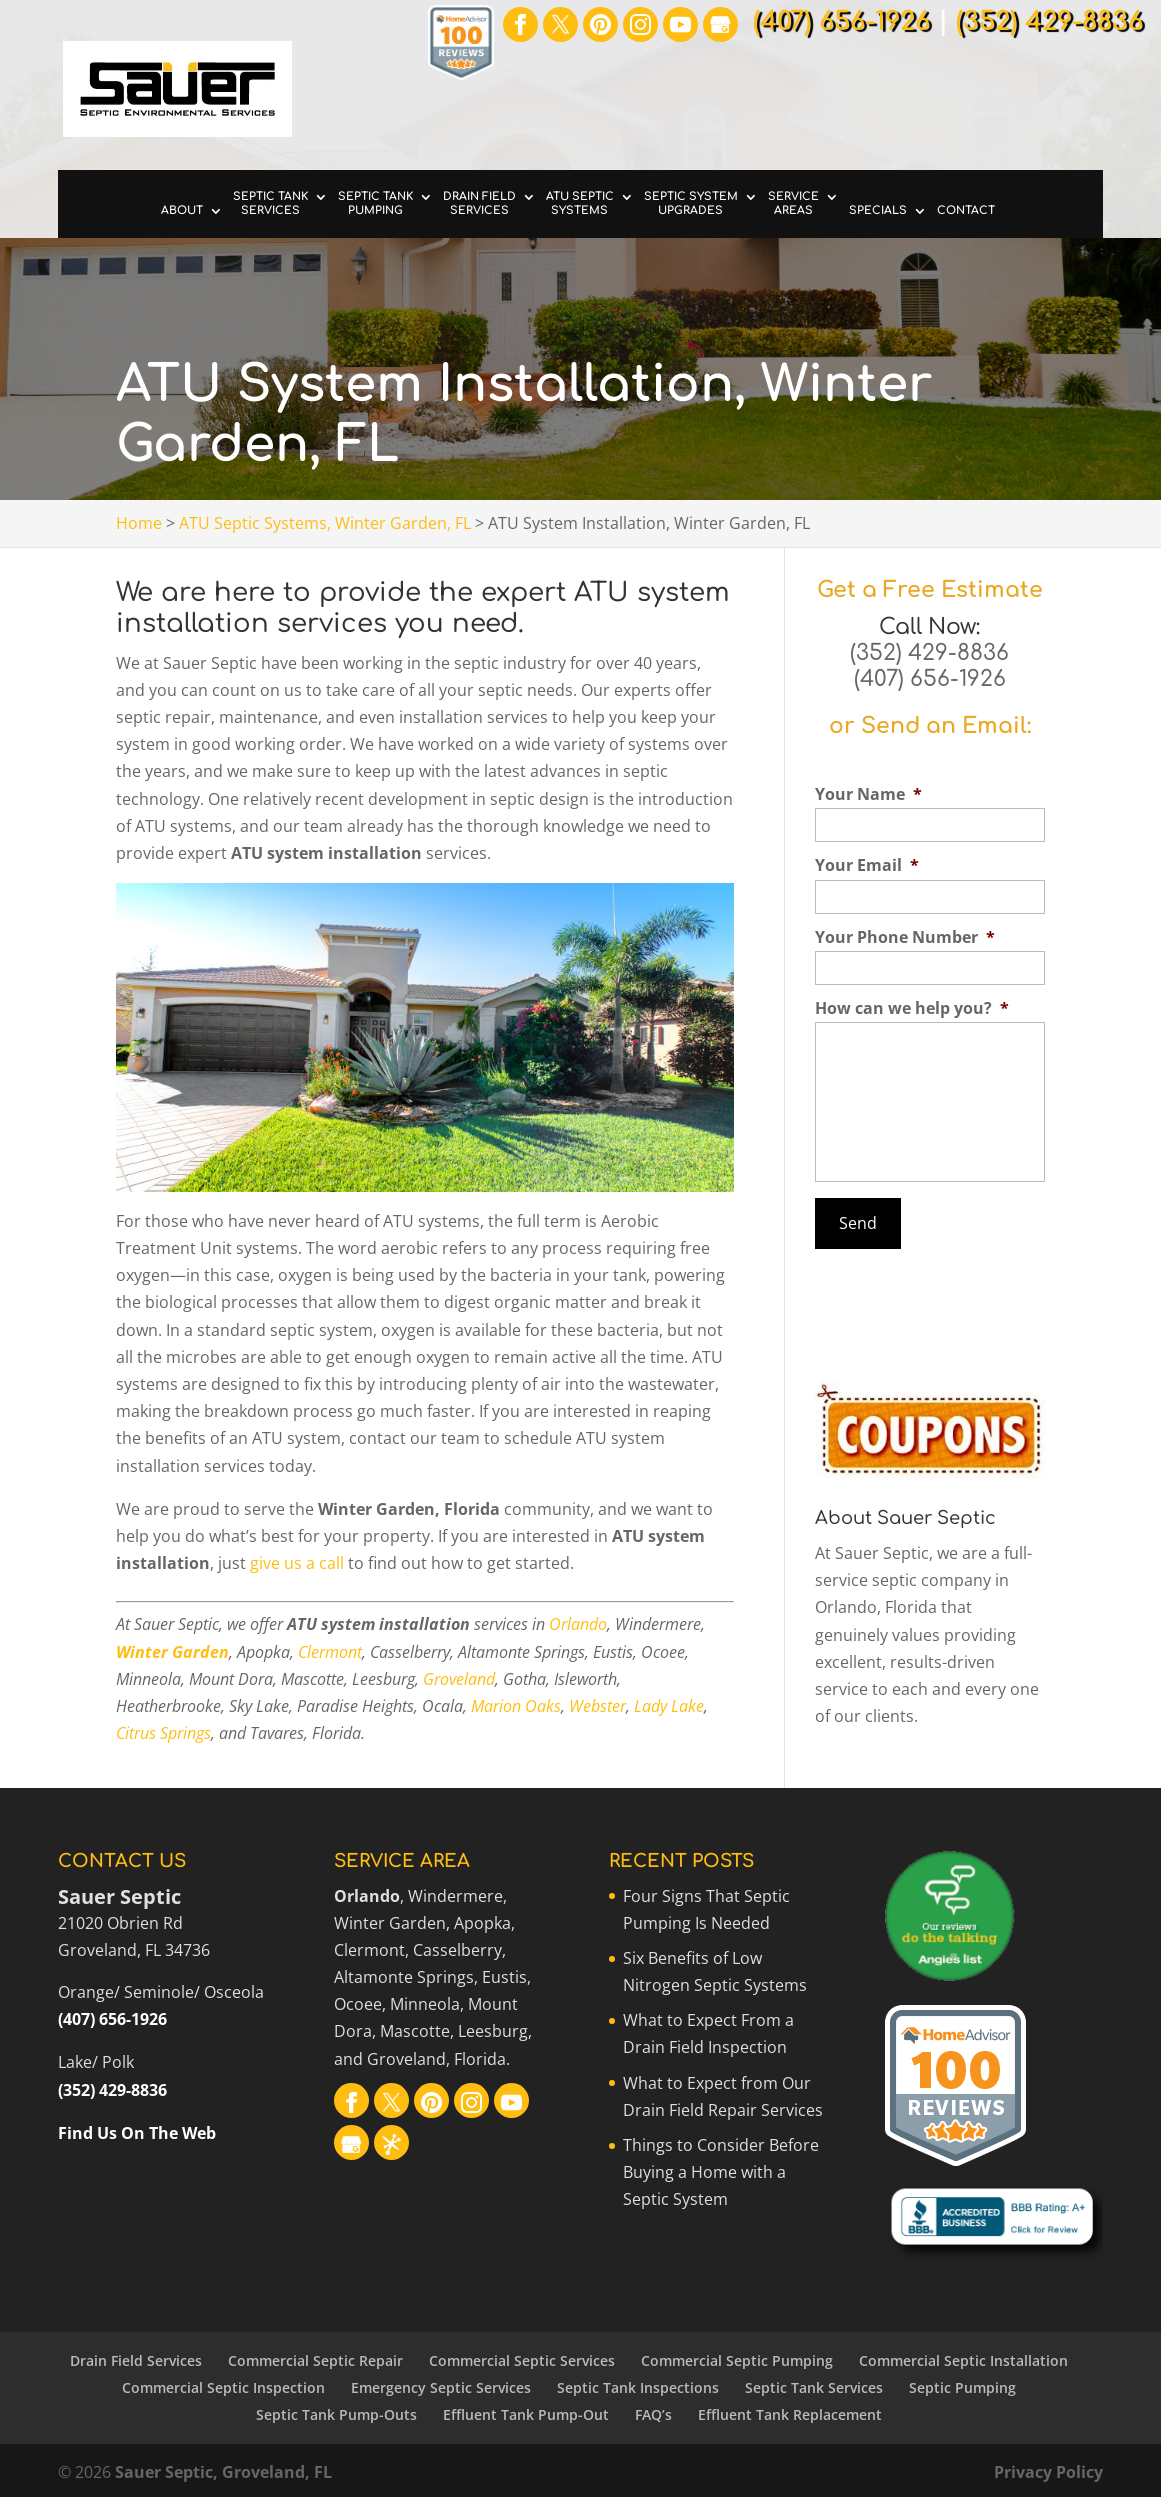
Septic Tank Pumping (375, 203)
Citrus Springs (163, 1733)
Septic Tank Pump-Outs (336, 2414)
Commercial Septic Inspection (223, 2387)
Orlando (578, 1624)
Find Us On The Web (137, 2133)
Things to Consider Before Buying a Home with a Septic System (721, 2172)
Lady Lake (669, 1706)
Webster (597, 1706)
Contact (966, 210)
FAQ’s (653, 2414)
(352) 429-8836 (929, 653)
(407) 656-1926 (930, 679)
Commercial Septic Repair (315, 2360)
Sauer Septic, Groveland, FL (223, 2472)
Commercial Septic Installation (963, 2360)
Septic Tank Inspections (638, 2387)
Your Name (868, 794)
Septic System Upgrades (691, 203)
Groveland (459, 1679)
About (182, 210)
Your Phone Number (905, 937)
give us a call (297, 1563)
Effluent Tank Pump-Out (526, 2414)
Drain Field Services (479, 203)
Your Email (867, 865)
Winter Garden (172, 1652)
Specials (878, 210)
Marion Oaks (516, 1706)
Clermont (330, 1652)
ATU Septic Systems (580, 203)
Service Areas (793, 203)
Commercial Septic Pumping (737, 2360)
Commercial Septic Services (522, 2360)
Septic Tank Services (270, 203)
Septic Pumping (962, 2387)
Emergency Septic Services (441, 2387)
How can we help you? (912, 1008)
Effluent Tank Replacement (790, 2414)
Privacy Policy (1048, 2472)
